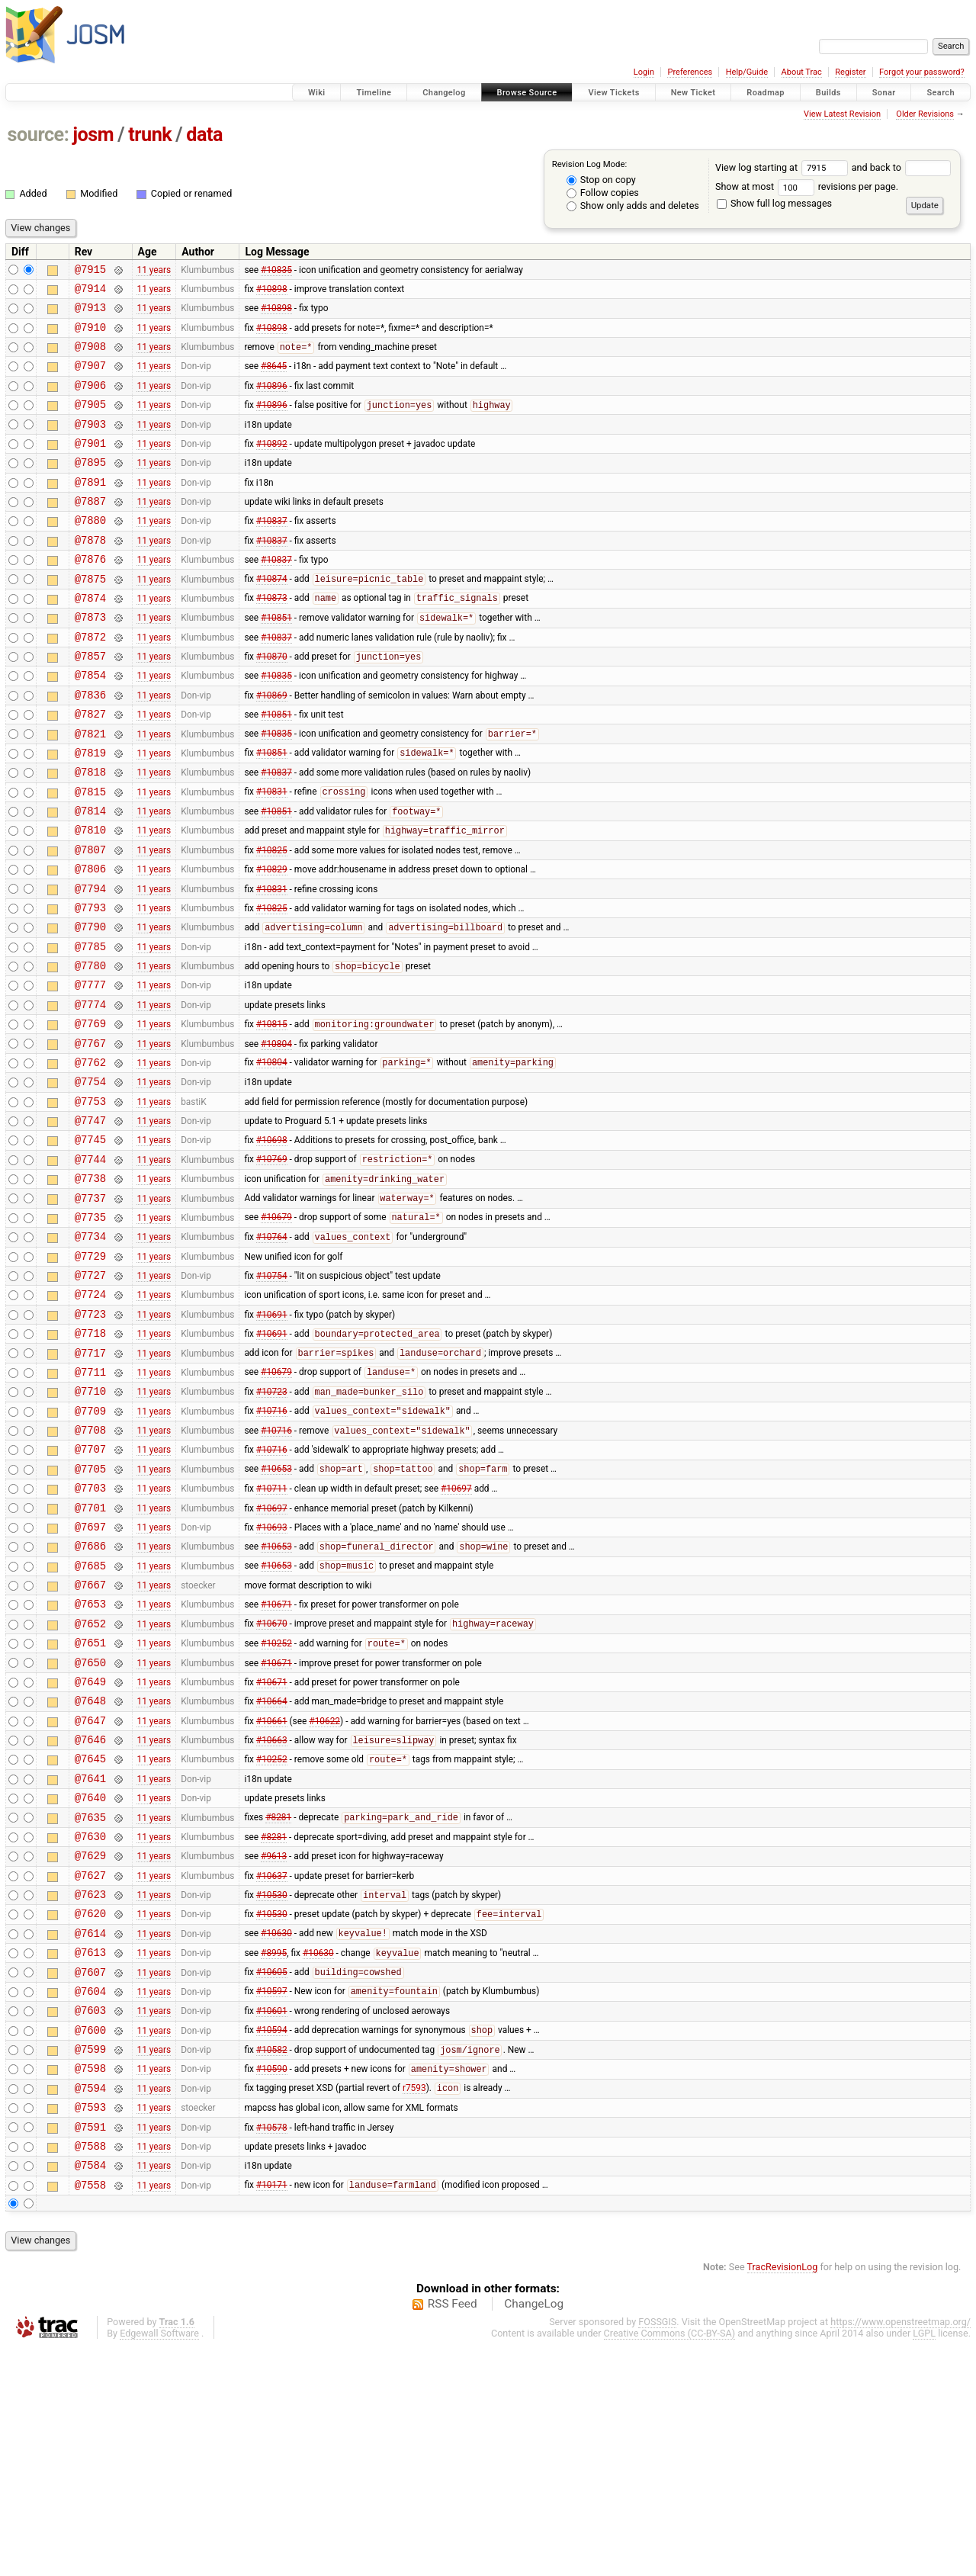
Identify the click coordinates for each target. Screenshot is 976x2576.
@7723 (90, 1439)
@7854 (90, 725)
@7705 (90, 1612)
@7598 (90, 2283)
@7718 (90, 1460)
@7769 (90, 1114)
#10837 (271, 552)
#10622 (324, 1893)
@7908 (90, 357)
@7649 (90, 1850)
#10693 (271, 1677)
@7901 (90, 465)
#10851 (276, 661)
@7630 (90, 2023)
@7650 (90, 1829)
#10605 (271, 2175)
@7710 (90, 1525)
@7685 (90, 1721)
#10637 (271, 2066)
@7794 (90, 963)
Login (644, 72)
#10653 (276, 1613)
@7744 (90, 1266)
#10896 (271, 400)
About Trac (802, 72)
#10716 (271, 1548)
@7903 (90, 444)
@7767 (90, 1136)
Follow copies (603, 192)
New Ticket (693, 93)
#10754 (271, 1396)
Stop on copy (601, 179)
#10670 (271, 1786)
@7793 (90, 985)
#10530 (271, 2089)
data (204, 135)
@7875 (90, 617)
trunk (150, 135)
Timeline (373, 93)
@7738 (90, 1287)
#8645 (274, 379)
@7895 (90, 487)
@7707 (90, 1590)
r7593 (414, 2305)
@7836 (90, 747)
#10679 (276, 1331)
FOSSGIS (657, 2550)
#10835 (276, 270)
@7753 (90, 1201)
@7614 (90, 2132)
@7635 (90, 2002)
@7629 (90, 2045)
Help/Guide (747, 72)
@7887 (90, 530)
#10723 (271, 1526)
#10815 (271, 1115)
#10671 (276, 1764)
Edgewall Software (159, 2562)
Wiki (317, 93)
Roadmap (765, 93)
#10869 (271, 746)
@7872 (90, 682)
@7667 (90, 1742)
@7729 (90, 1374)
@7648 (90, 1872)
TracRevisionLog (782, 2495)
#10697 (456, 1634)
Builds (828, 93)
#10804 (276, 1136)
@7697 (90, 1677)
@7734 (90, 1352)
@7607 (90, 2175)
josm (93, 135)
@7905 (90, 422)
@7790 (90, 1006)
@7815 (90, 855)
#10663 (271, 1916)
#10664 (271, 1872)
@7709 (90, 1547)
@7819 (90, 812)
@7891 (90, 509)
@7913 (90, 314)
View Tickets (613, 93)
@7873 (90, 660)
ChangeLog (533, 2532)
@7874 (90, 638)
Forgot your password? (922, 72)
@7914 (90, 292)
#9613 (274, 2045)
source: (38, 135)
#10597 (271, 2197)
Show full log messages (774, 203)
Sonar (884, 93)
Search (940, 93)
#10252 (276, 1808)
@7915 (90, 271)
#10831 (271, 855)
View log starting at (783, 167)
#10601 (271, 2218)
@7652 (90, 1785)
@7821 (90, 790)
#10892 (271, 465)
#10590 (271, 2284)
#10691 (271, 1439)
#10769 (271, 1266)
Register (850, 72)
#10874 (271, 617)
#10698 (271, 1244)
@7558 (90, 2413)
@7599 (90, 2261)
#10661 (271, 1893)
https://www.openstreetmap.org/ (900, 2550)
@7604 (90, 2196)
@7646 (90, 1915)
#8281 (278, 2002)
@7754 (90, 1179)
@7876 (90, 595)
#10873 (271, 639)
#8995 (274, 2154)
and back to (902, 167)
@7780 (90, 1049)
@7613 (90, 2153)
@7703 (90, 1634)
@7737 (90, 1309)
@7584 (90, 2391)
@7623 (90, 2088)
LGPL (924, 2562)
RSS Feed (452, 2532)
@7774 (90, 1093)
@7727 (90, 1396)
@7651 (90, 1807)
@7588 (90, 2369)
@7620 (90, 2109)
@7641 (90, 1958)
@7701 (90, 1656)
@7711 (90, 1504)
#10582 (271, 2262)
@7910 (90, 336)
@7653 (90, 1763)
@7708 (90, 1569)
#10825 (271, 919)
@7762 (90, 1158)
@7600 (90, 2240)
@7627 (90, 2067)
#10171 (271, 2413)
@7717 (90, 1483)
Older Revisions (925, 114)
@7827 (90, 768)
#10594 (271, 2240)
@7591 (90, 2348)
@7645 (90, 1936)
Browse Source (527, 93)
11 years (153, 270)
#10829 (271, 941)
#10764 (271, 1353)
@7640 (90, 1980)
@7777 (90, 1071)
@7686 (90, 1698)
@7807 (90, 920)
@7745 (90, 1244)
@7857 (90, 703)
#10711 (271, 1634)
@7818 (90, 833)
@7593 (90, 2326)
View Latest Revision (842, 114)
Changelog (443, 93)
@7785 (90, 1028)
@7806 (90, 941)
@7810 (90, 898)
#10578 (271, 2348)
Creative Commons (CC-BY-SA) (670, 2562)
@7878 (90, 574)
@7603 (90, 2218)
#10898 (271, 292)
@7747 (90, 1223)
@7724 (90, 1417)
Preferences (689, 72)
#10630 (276, 2132)
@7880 (90, 551)
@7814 (90, 876)
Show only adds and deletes (633, 205)
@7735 (90, 1331)
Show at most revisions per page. (806, 186)
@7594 (90, 2305)
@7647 (90, 1894)
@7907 (90, 378)
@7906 (90, 400)
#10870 (271, 704)
